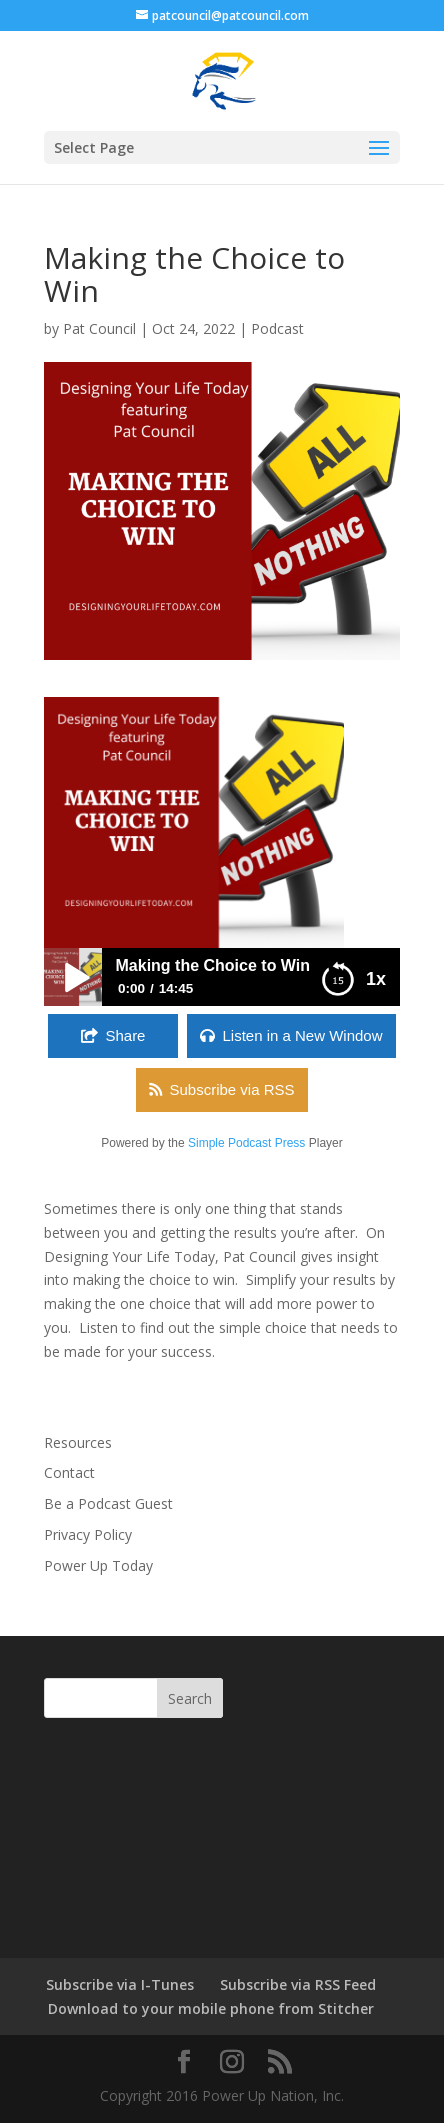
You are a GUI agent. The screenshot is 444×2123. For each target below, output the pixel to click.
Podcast (277, 328)
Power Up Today (98, 1565)
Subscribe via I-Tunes (120, 1984)
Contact (69, 1472)
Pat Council (99, 328)
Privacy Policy (88, 1534)
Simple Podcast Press (246, 1143)
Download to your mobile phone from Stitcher (211, 2008)
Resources (78, 1442)
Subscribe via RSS (231, 1089)
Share (125, 1035)
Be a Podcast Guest (108, 1503)
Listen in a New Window (302, 1035)
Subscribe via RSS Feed (298, 1984)
